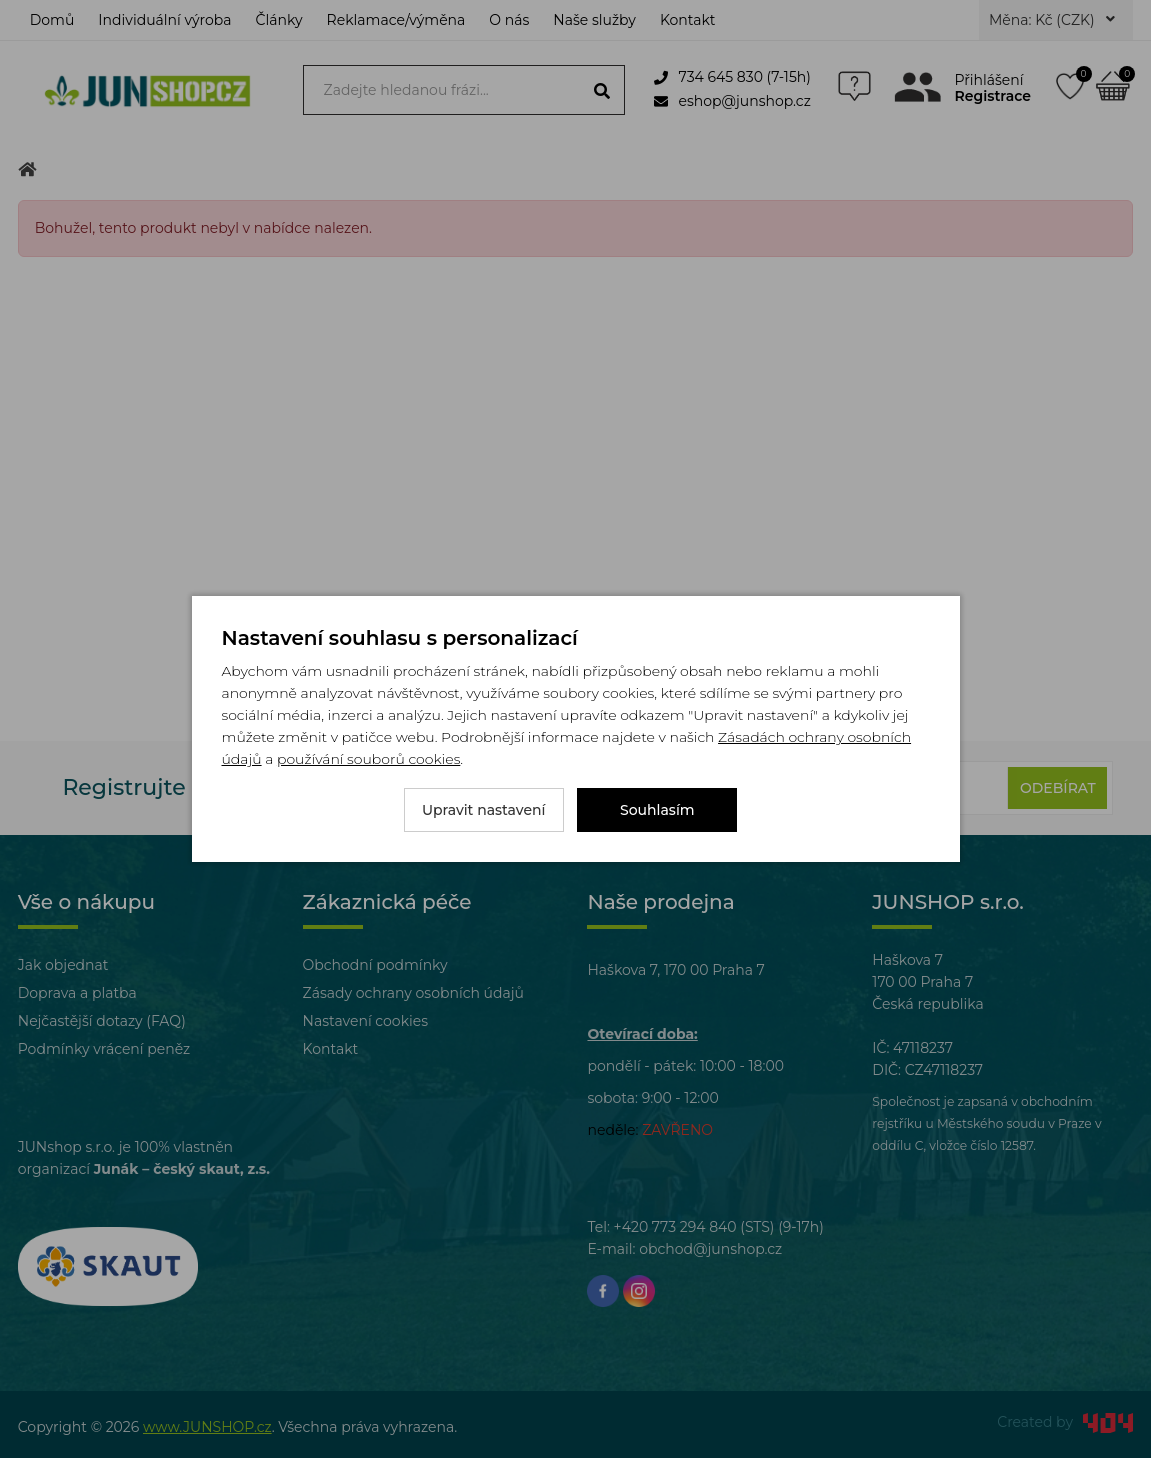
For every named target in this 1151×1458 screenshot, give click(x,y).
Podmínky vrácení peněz (104, 1049)
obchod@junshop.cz (710, 1249)
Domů (52, 20)
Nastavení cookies (365, 1021)
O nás (509, 20)
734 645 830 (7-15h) (732, 77)
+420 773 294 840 (675, 1227)
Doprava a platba (77, 993)
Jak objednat (63, 965)
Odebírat (1058, 788)
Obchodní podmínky (375, 965)
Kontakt (688, 20)
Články (279, 20)
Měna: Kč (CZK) (1052, 20)
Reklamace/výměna (396, 20)
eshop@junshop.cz (732, 101)
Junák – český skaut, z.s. (182, 1169)
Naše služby (594, 20)
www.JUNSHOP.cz (207, 1427)
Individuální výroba (164, 20)
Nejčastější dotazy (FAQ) (102, 1021)
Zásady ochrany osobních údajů (413, 993)
